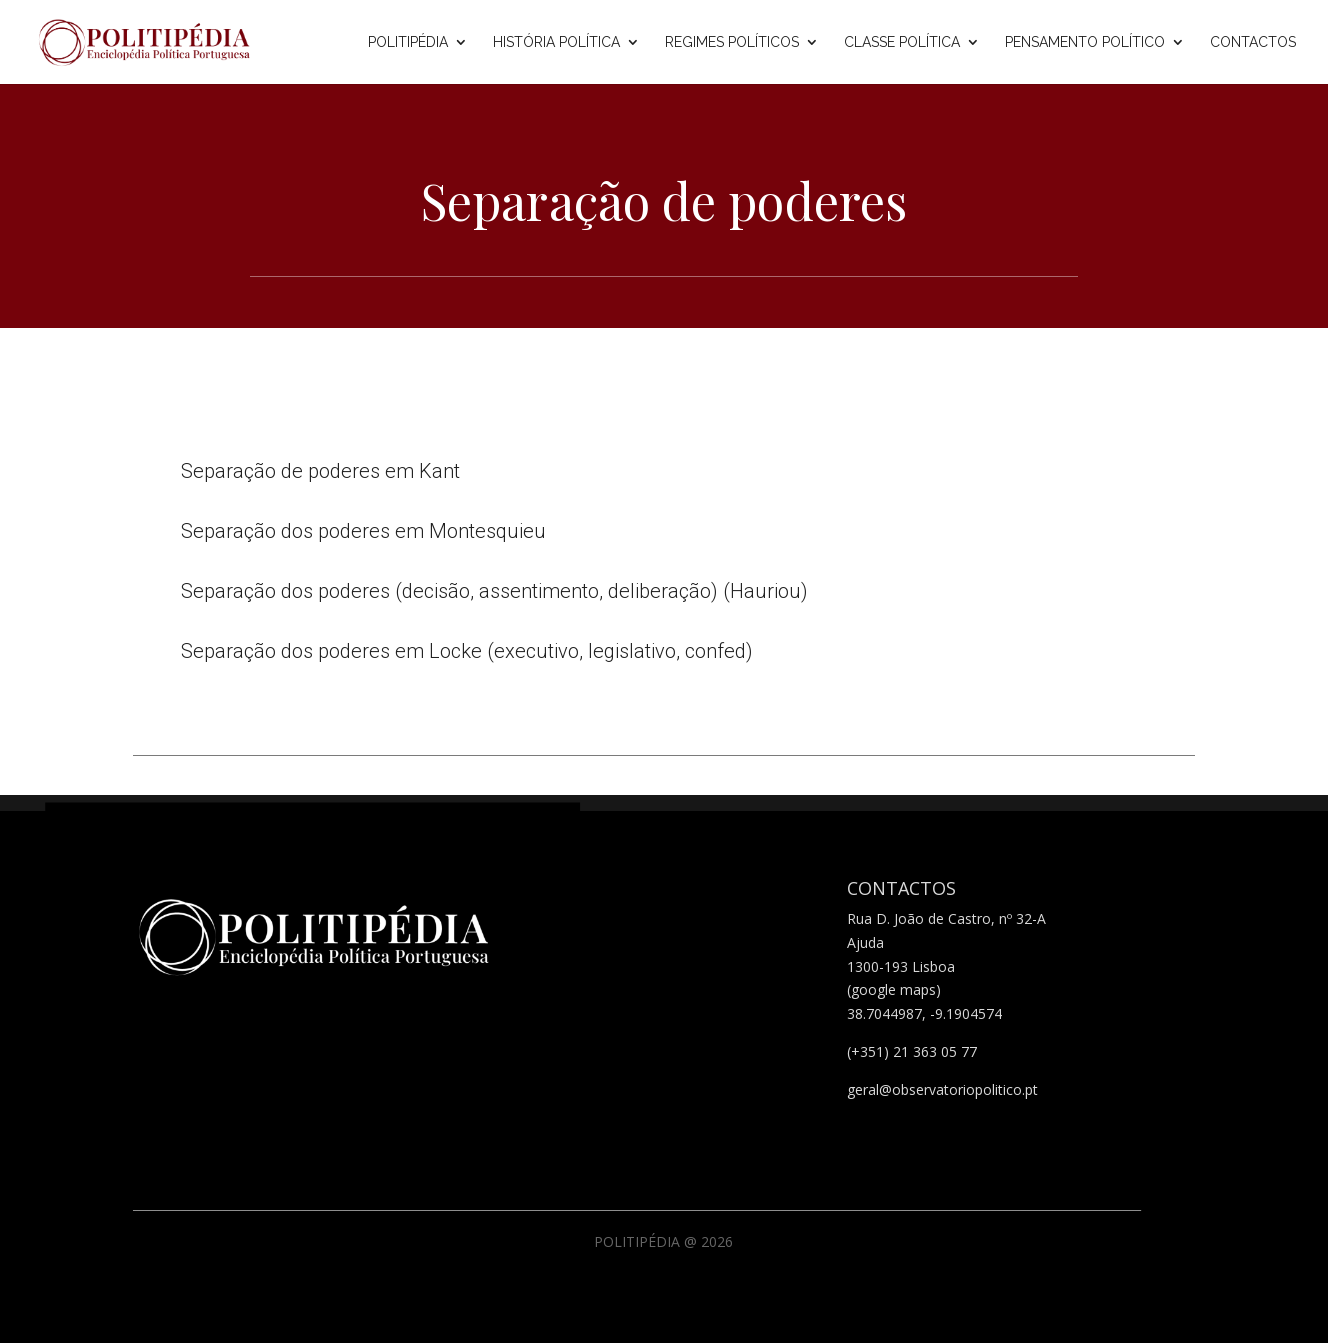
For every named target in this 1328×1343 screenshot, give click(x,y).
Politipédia (408, 42)
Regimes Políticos (732, 42)
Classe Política (902, 42)
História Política (556, 42)
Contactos (1253, 42)
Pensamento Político (1085, 42)
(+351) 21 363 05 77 (912, 1051)
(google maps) (894, 989)
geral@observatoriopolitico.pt (942, 1089)
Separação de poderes (664, 200)
